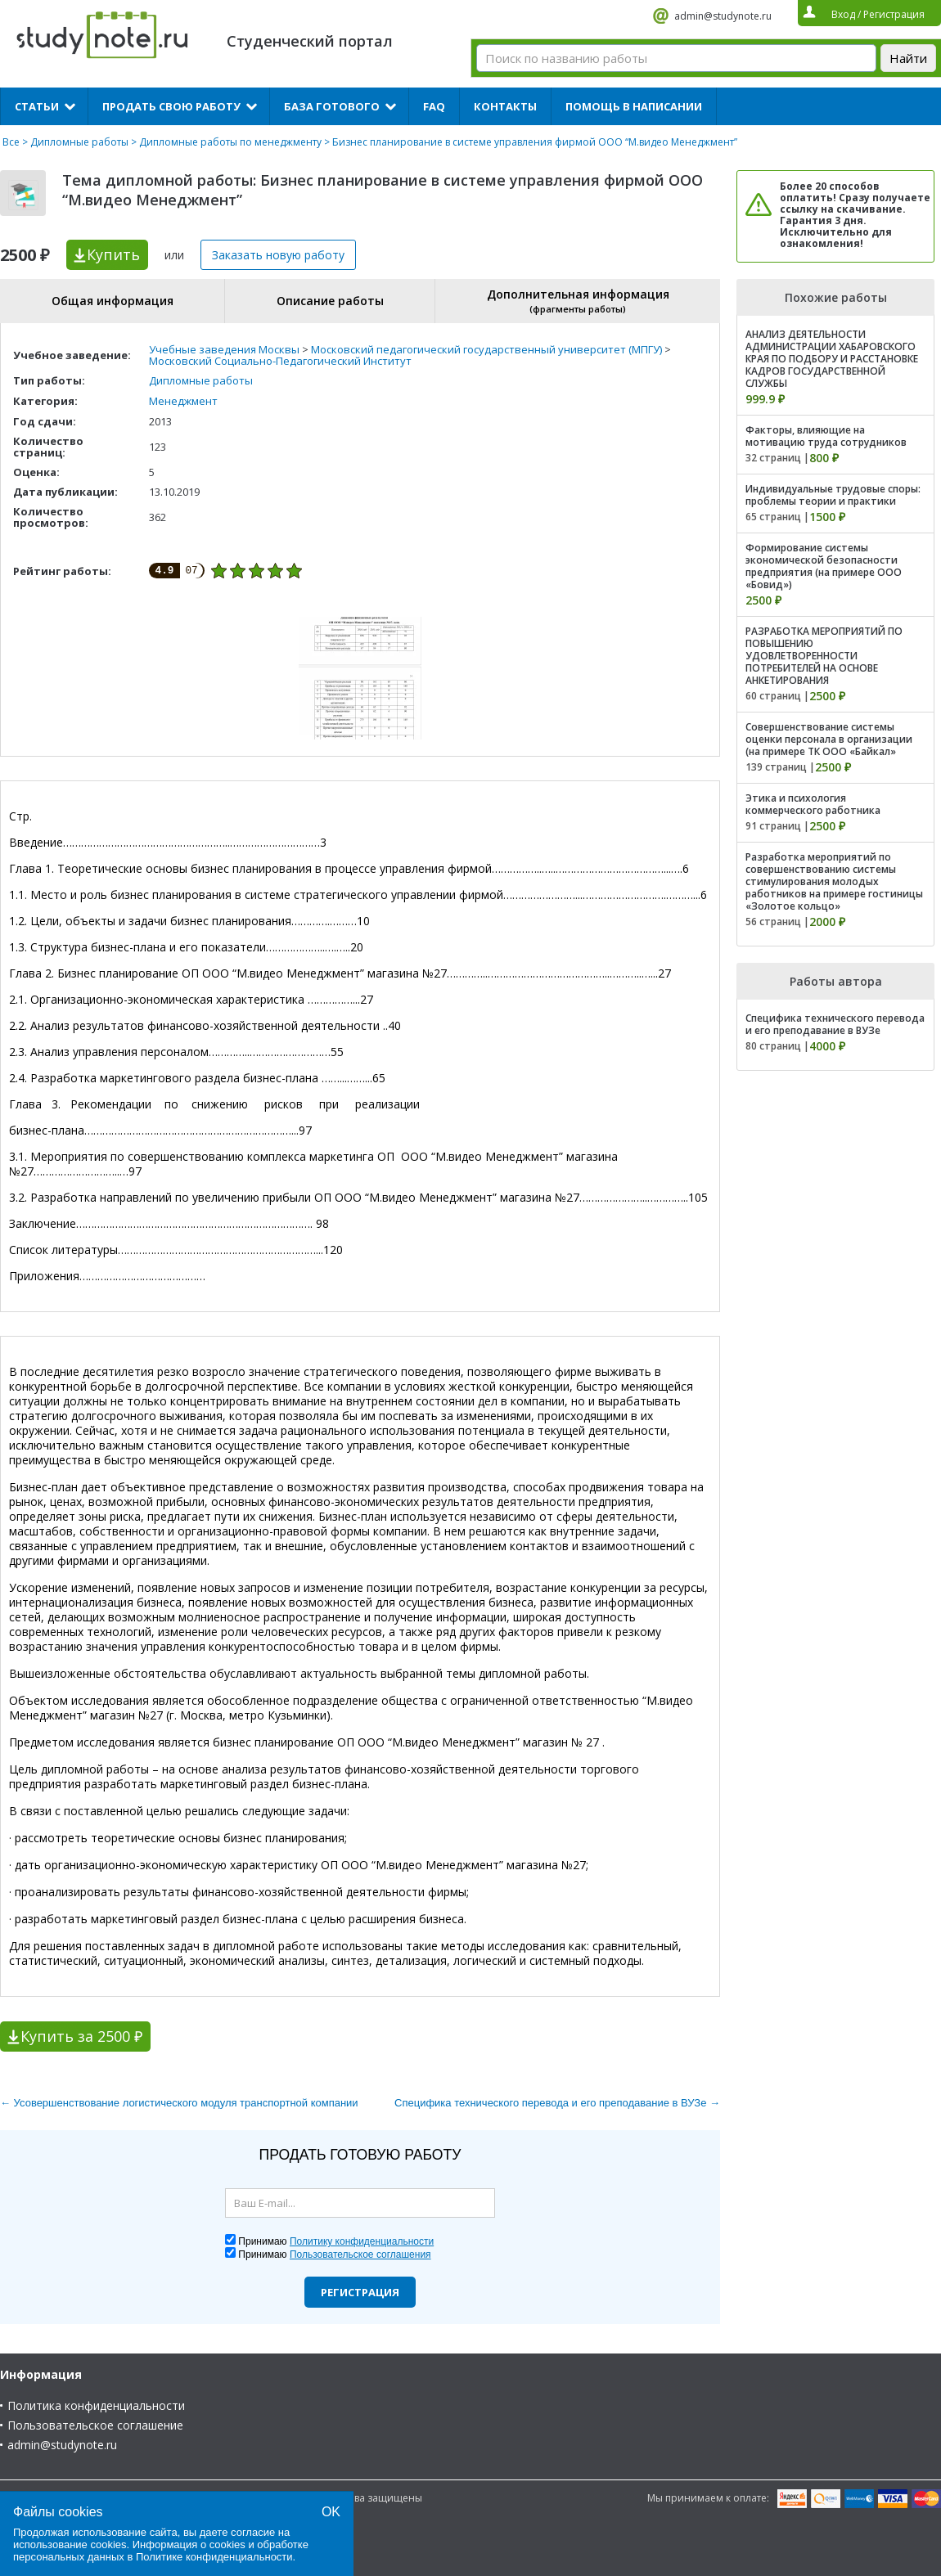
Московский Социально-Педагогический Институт (280, 360)
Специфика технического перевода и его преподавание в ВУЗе (835, 1024)
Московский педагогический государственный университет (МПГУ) (486, 349)
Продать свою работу (171, 106)
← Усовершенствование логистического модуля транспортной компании (179, 2103)
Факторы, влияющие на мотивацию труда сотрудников (826, 436)
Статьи (37, 106)
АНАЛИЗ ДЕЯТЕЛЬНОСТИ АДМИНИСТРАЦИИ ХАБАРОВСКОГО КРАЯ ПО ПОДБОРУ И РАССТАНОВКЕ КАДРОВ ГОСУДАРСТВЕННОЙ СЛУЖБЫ (831, 358)
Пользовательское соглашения (360, 2254)
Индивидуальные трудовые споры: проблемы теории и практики (833, 495)
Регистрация (360, 2292)
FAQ (434, 106)
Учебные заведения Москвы (224, 349)
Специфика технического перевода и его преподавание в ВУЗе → (557, 2103)
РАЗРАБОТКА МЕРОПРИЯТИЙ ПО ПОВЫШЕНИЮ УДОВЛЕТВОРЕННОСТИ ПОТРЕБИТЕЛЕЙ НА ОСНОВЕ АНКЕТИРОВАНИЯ (824, 655)
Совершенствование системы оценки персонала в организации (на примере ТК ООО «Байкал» (828, 739)
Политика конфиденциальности (96, 2405)
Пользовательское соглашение (95, 2425)
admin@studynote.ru (723, 16)
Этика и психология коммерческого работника (812, 804)
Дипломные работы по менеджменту (230, 142)
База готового (332, 106)
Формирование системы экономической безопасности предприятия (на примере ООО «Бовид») (823, 566)
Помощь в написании (633, 106)
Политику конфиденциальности (362, 2241)
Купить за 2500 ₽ (81, 2036)
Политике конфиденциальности (214, 2557)
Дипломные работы (79, 142)
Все (11, 142)
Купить (113, 254)
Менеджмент (183, 400)
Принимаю (336, 2241)
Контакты (505, 106)
